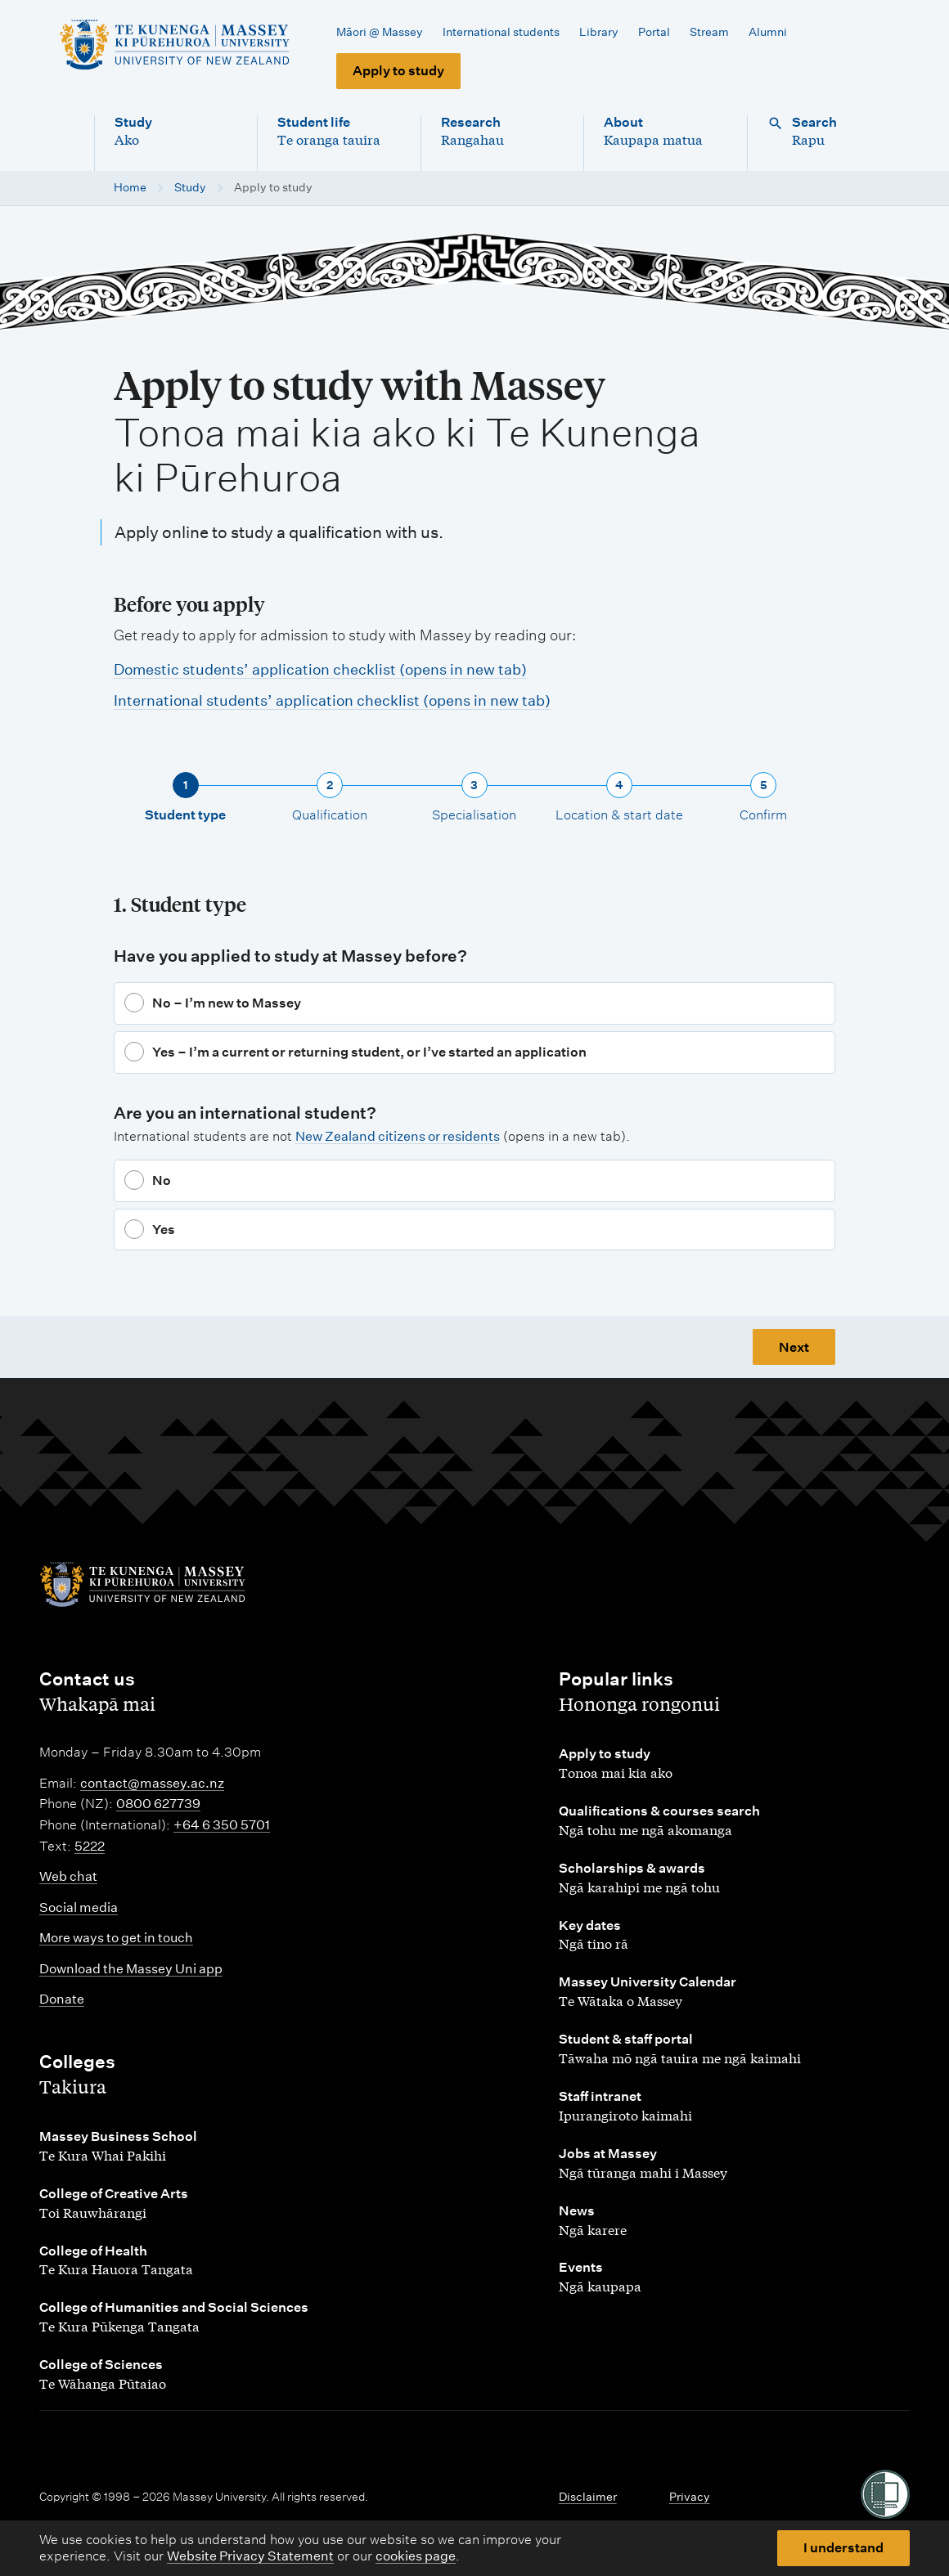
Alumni (768, 32)
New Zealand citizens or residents (397, 1136)
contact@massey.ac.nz (152, 1783)
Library (598, 32)
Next (794, 1347)
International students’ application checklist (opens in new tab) (332, 700)
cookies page (416, 2556)
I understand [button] (843, 2548)
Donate (61, 1999)
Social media (78, 1907)
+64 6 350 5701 (221, 1825)
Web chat (68, 1876)
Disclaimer (588, 2496)
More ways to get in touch (116, 1937)
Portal (654, 32)
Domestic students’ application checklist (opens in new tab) (320, 669)
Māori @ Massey (379, 32)
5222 (89, 1846)
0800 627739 (158, 1803)
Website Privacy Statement (250, 2556)
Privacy (689, 2496)
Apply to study (398, 71)
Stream (709, 32)
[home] (174, 45)
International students (501, 32)
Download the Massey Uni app (131, 1969)
